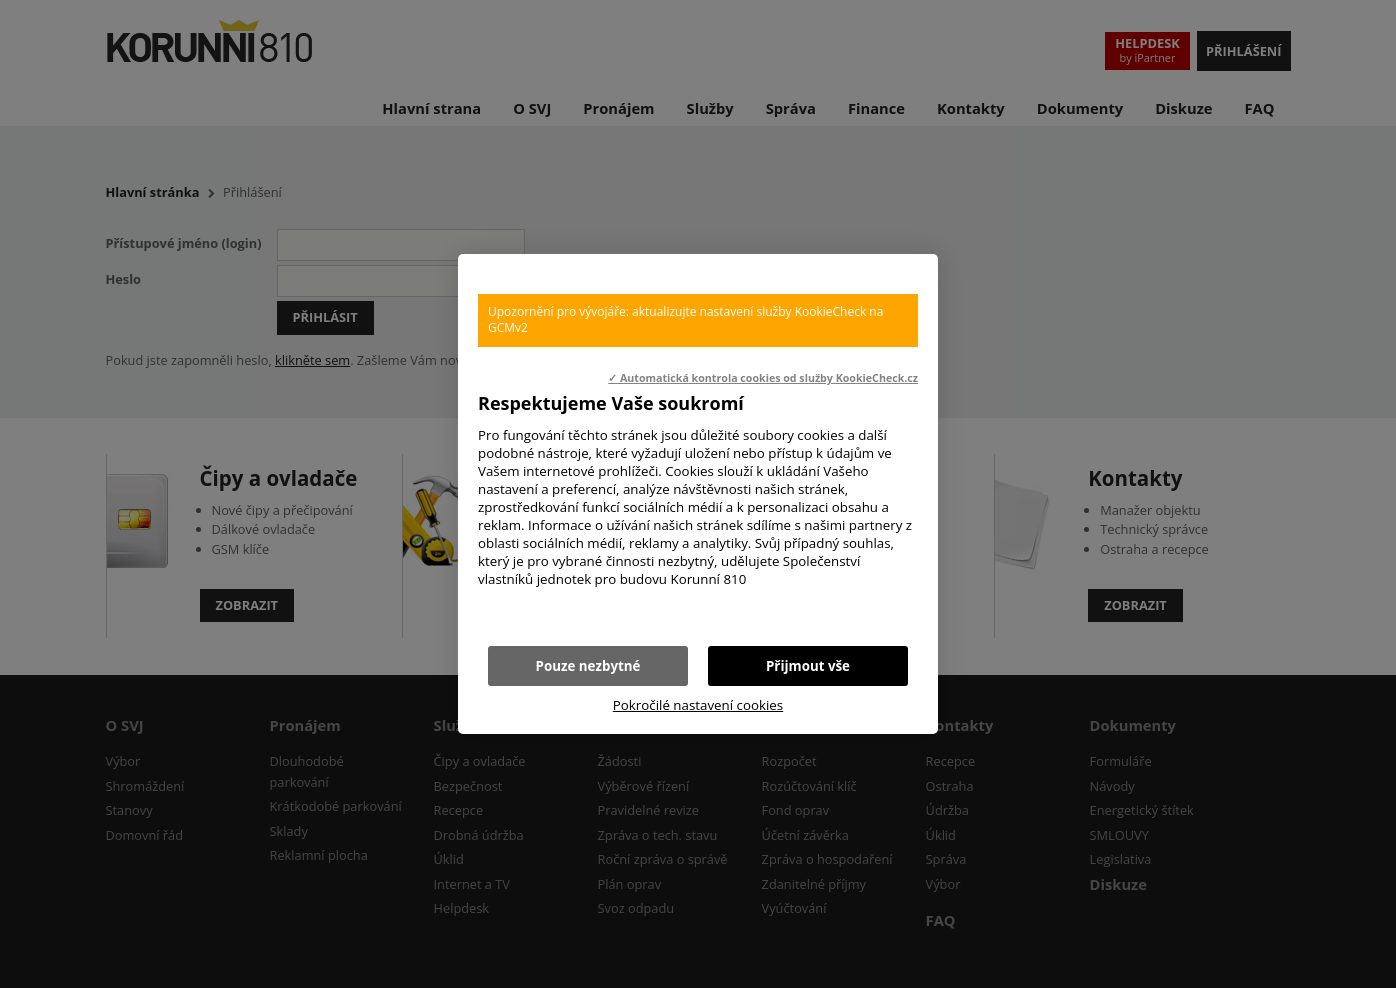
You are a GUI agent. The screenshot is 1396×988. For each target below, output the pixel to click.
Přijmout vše (808, 666)
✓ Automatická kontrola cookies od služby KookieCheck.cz (763, 378)
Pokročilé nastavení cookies (698, 705)
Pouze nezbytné (588, 666)
